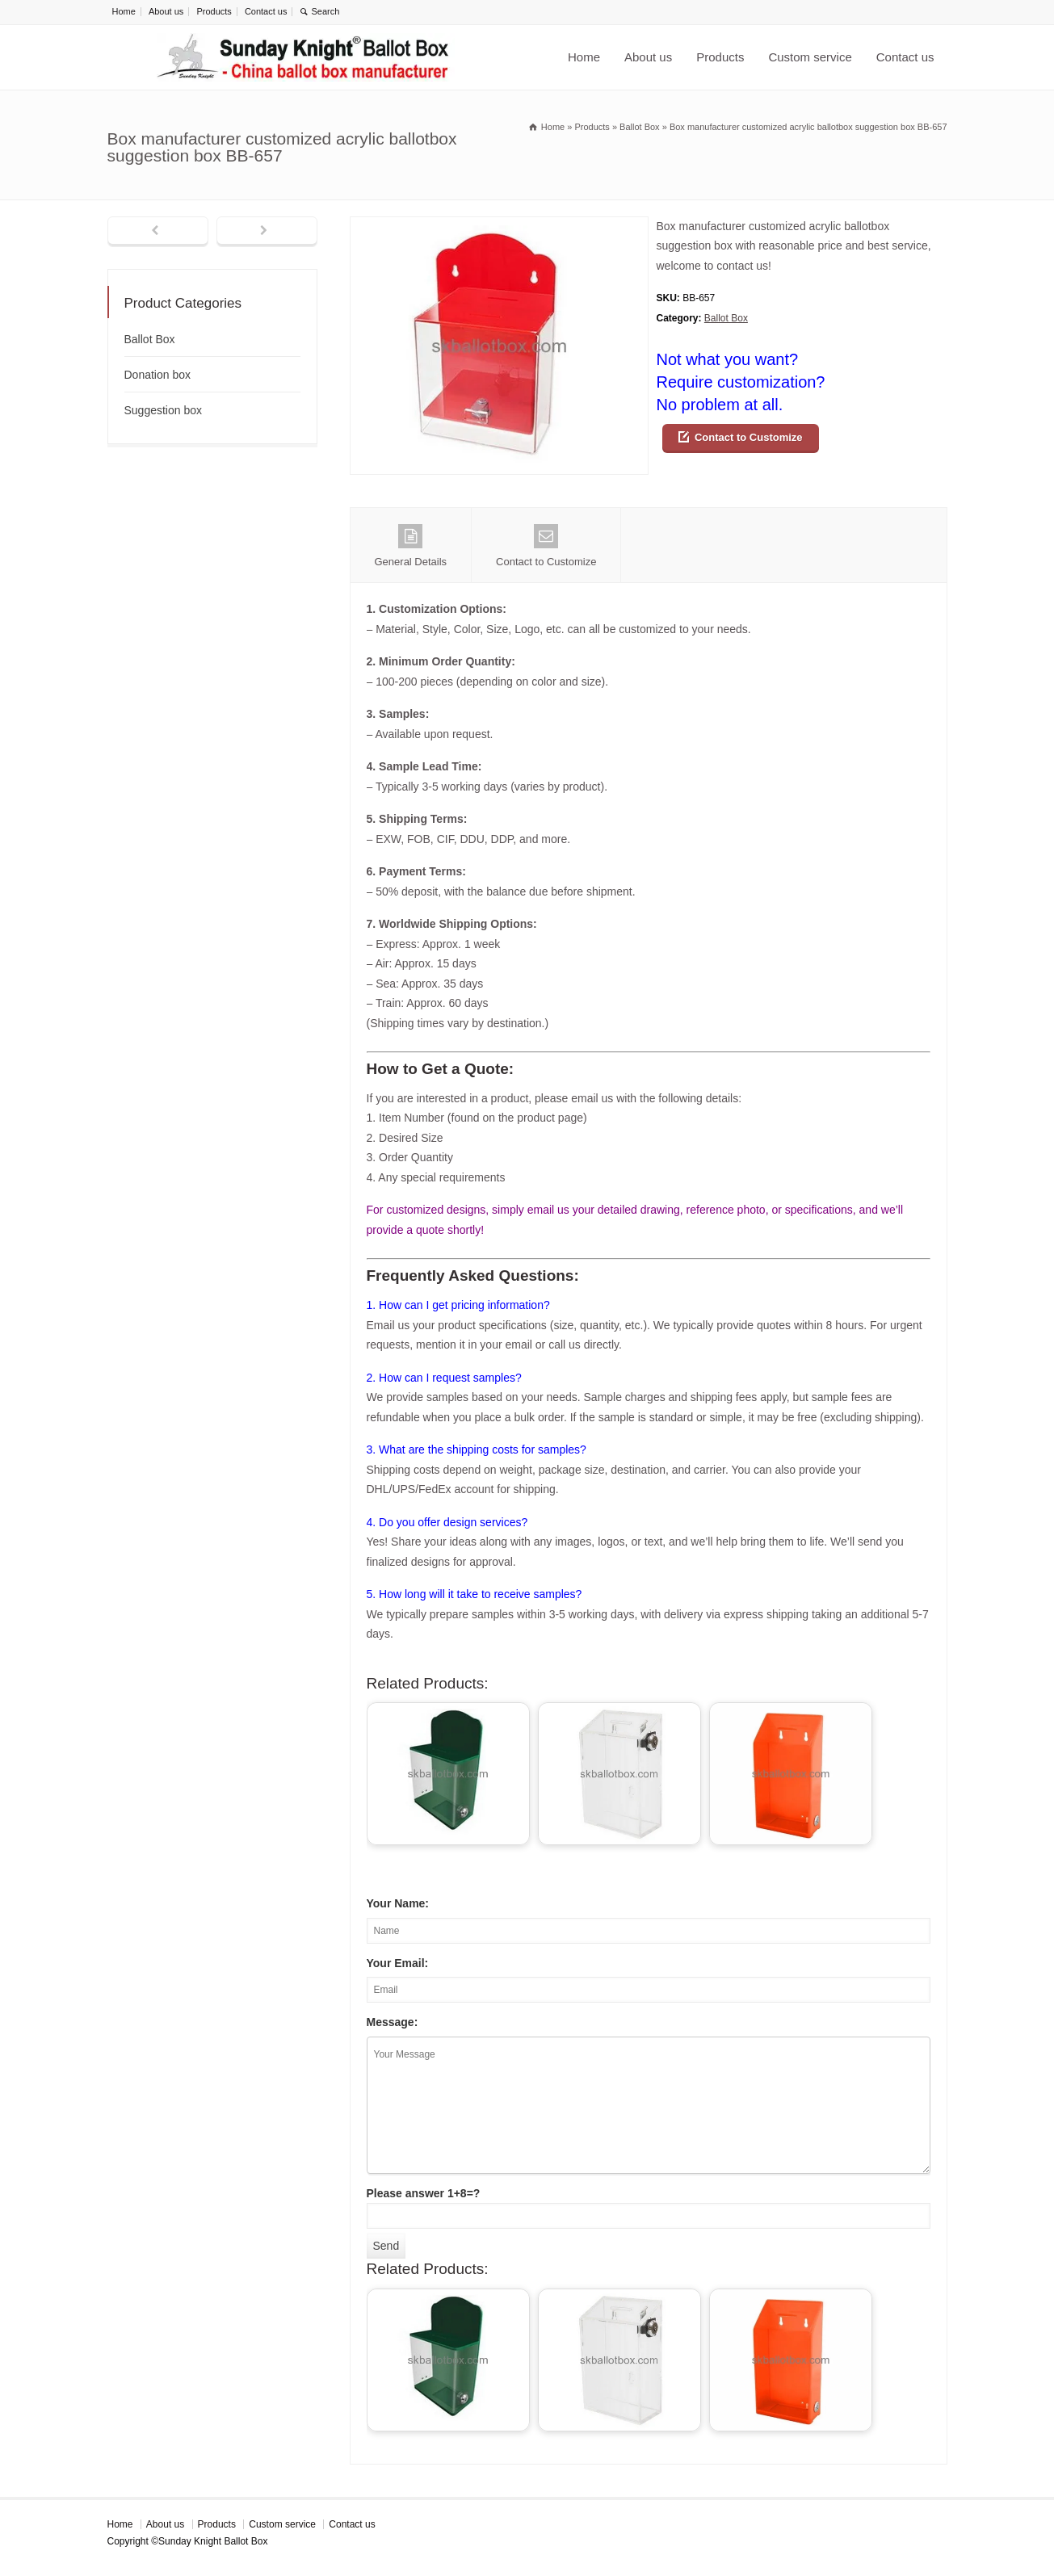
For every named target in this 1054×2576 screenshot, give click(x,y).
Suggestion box (163, 410)
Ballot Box (726, 318)
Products (213, 11)
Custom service (809, 57)
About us (166, 11)
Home (124, 11)
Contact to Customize (749, 437)
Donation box (157, 374)
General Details (411, 546)
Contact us (266, 11)
